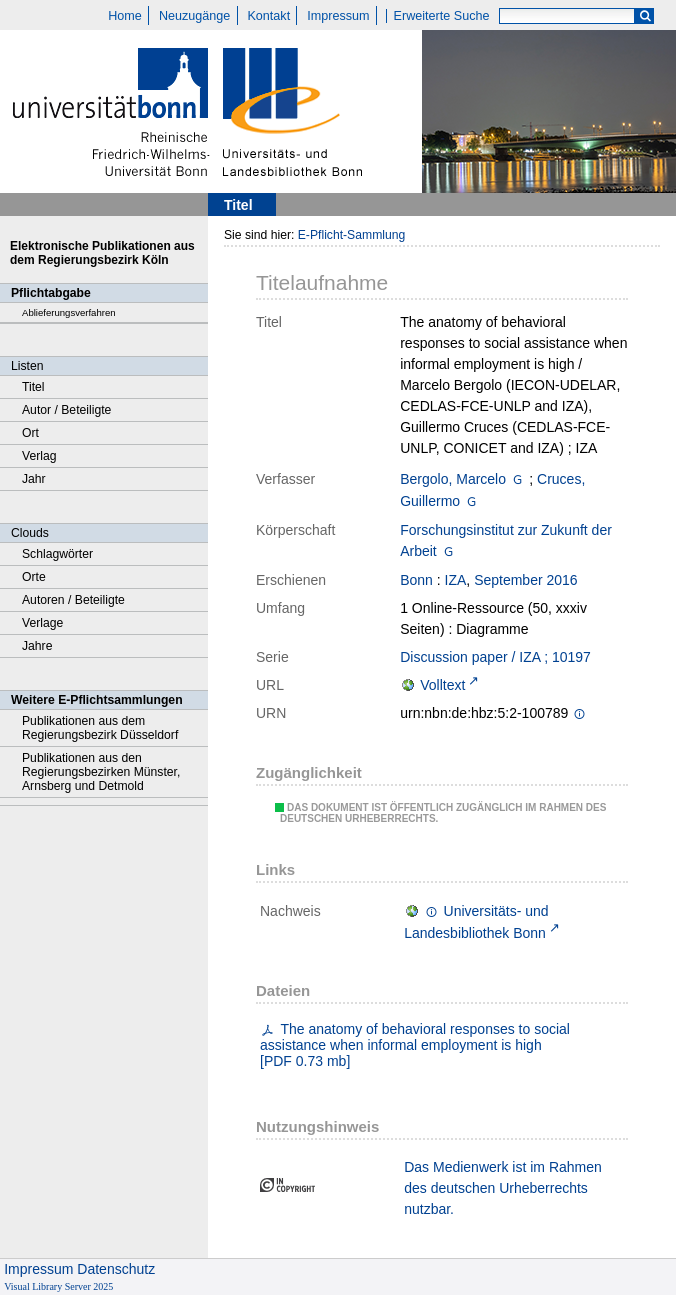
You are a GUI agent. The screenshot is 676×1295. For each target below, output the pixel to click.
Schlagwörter (57, 554)
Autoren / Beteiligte (73, 600)
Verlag (39, 456)
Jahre (37, 646)
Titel (33, 387)
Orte (34, 577)
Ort (30, 433)
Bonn (416, 580)
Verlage (42, 623)
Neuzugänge (194, 16)
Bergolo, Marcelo (453, 479)
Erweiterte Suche (442, 16)
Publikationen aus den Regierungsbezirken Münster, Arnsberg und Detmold (101, 772)
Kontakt (268, 16)
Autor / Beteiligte (66, 410)
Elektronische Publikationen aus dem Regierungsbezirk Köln (102, 253)
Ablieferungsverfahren (69, 312)
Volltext (442, 685)
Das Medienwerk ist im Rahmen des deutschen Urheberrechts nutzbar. (503, 1188)
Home (125, 16)
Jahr (34, 479)
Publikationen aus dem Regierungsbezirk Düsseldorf (100, 728)
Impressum (338, 16)
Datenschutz (116, 1269)
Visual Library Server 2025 (58, 1286)
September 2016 (526, 580)
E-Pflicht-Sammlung (352, 235)
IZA (456, 580)
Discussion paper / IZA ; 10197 (495, 657)
